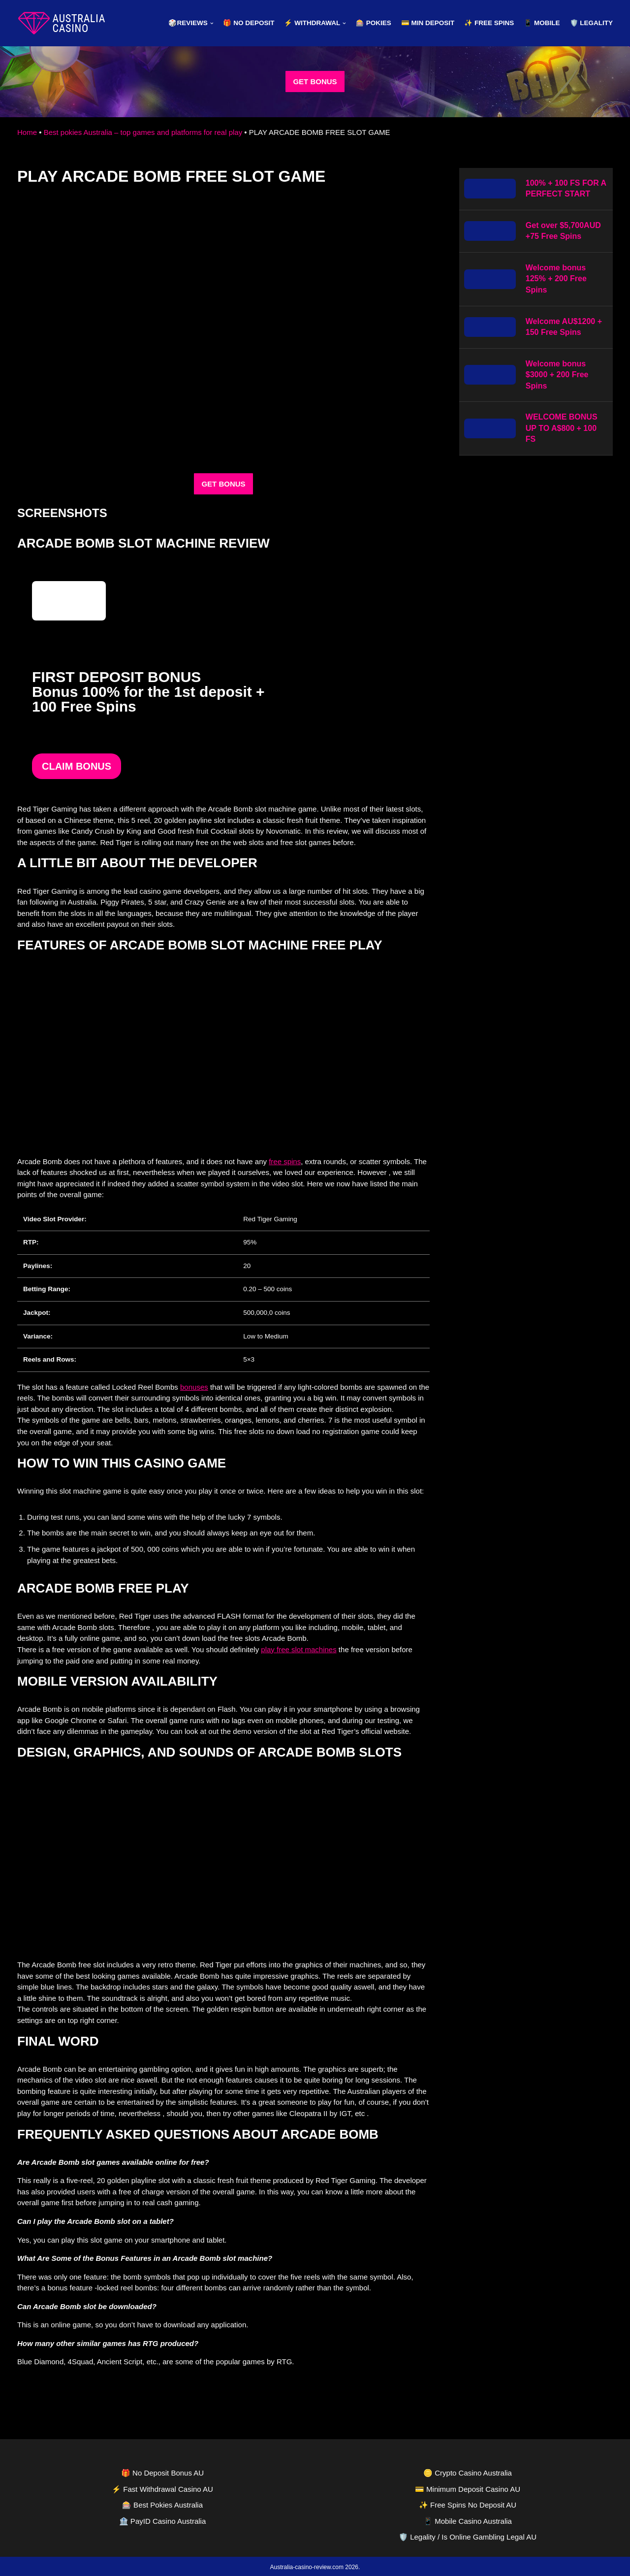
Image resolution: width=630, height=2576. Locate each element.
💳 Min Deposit (428, 23)
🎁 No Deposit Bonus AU (162, 2471)
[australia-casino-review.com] (61, 23)
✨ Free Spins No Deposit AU (467, 2503)
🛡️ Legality (591, 23)
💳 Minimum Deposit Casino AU (467, 2487)
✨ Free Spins (489, 23)
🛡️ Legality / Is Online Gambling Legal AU (467, 2535)
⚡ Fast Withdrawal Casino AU (162, 2487)
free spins (285, 1161)
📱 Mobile (542, 23)
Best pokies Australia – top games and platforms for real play (143, 132)
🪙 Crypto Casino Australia (467, 2471)
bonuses (194, 1386)
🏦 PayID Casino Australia (162, 2519)
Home (27, 132)
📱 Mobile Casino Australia (467, 2519)
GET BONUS (315, 81)
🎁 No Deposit (248, 23)
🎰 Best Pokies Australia (162, 2503)
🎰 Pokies (373, 23)
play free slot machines (298, 1648)
